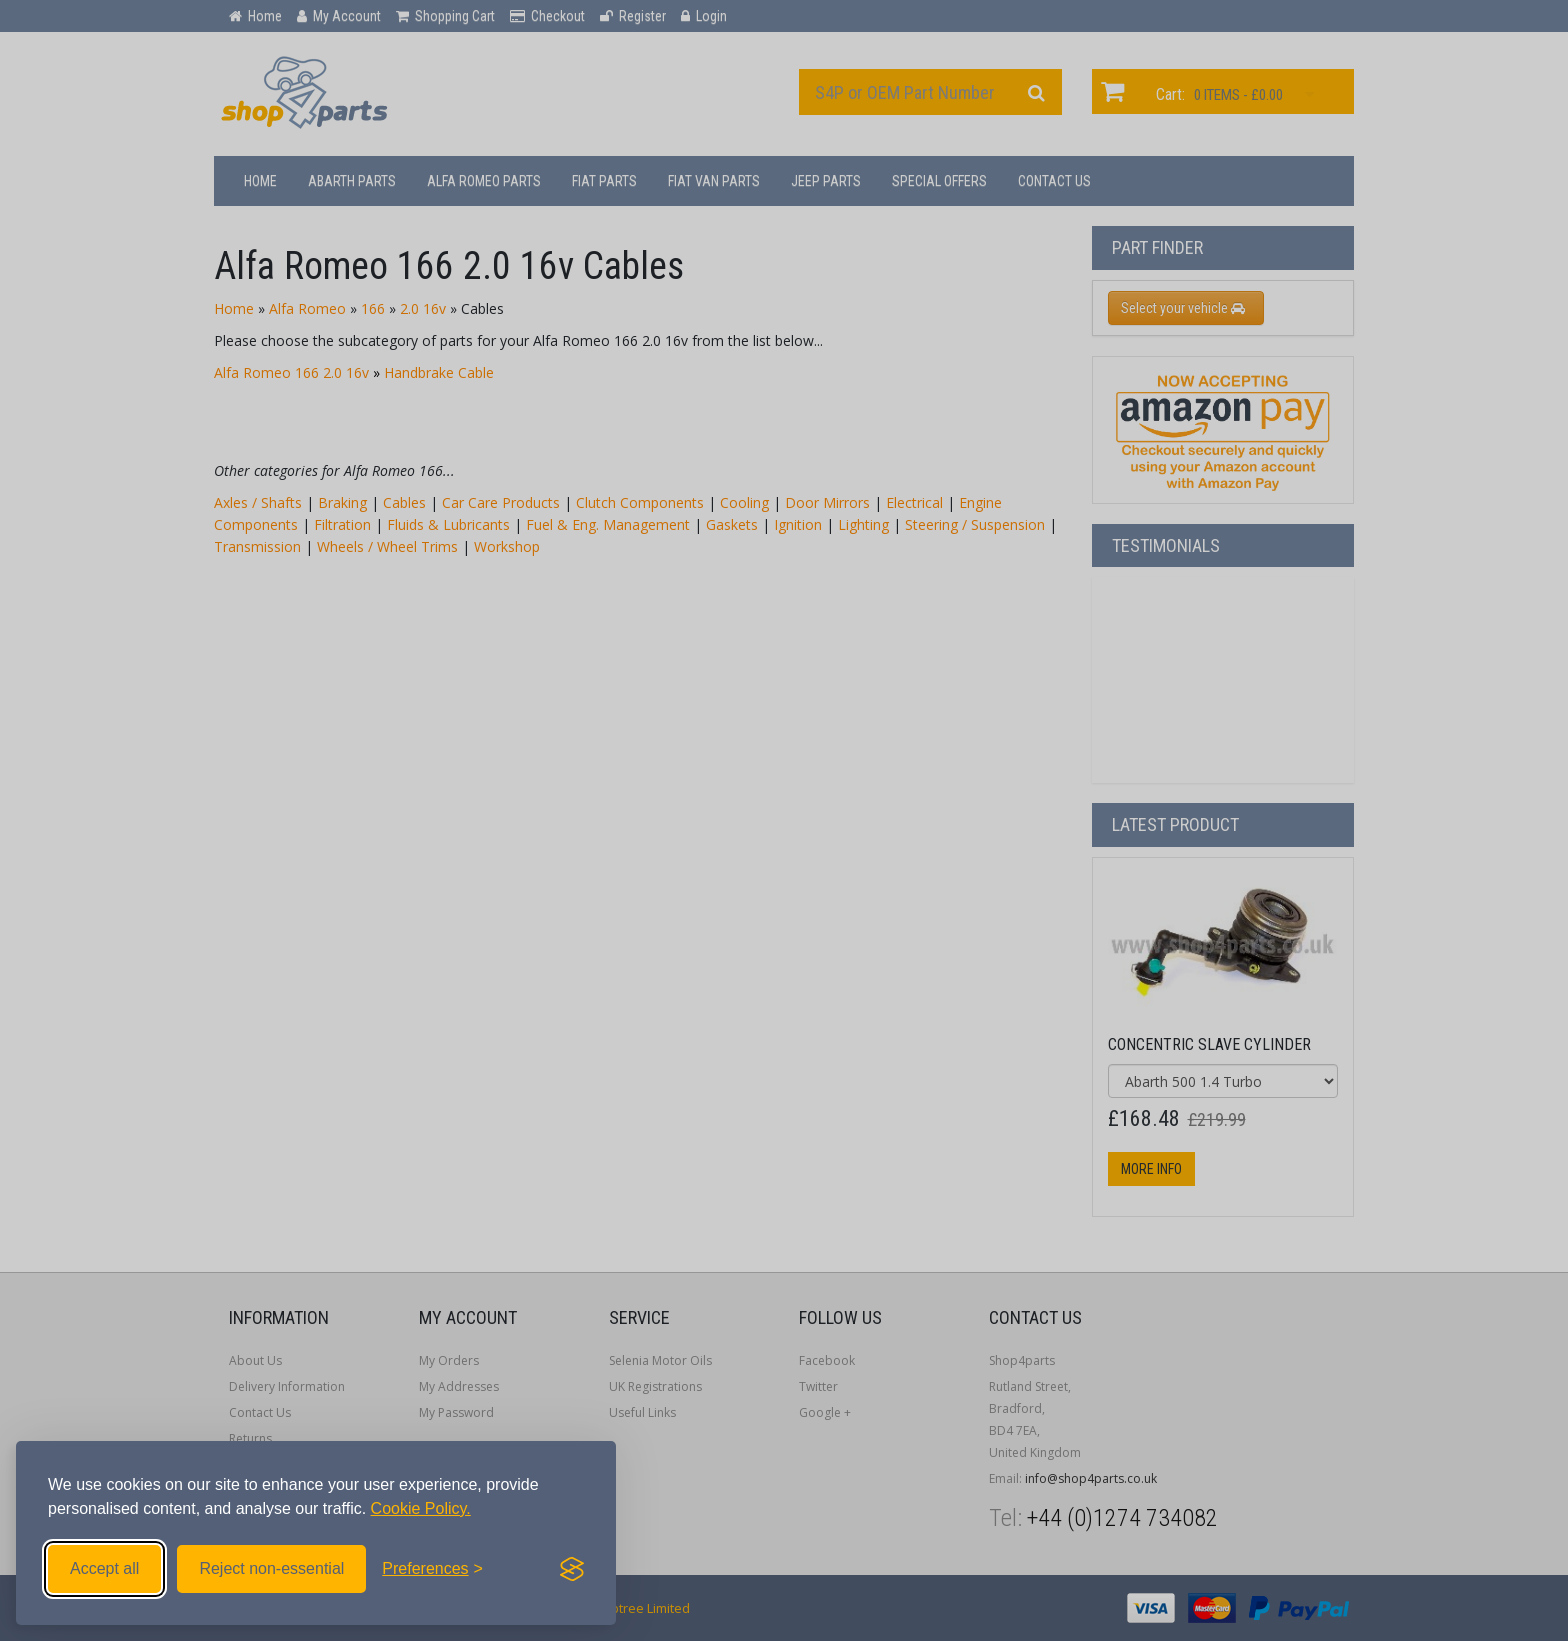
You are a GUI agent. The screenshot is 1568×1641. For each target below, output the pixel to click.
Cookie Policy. (421, 1508)
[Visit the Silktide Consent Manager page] (572, 1569)
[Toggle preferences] (432, 1569)
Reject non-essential (271, 1568)
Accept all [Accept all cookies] (104, 1568)
